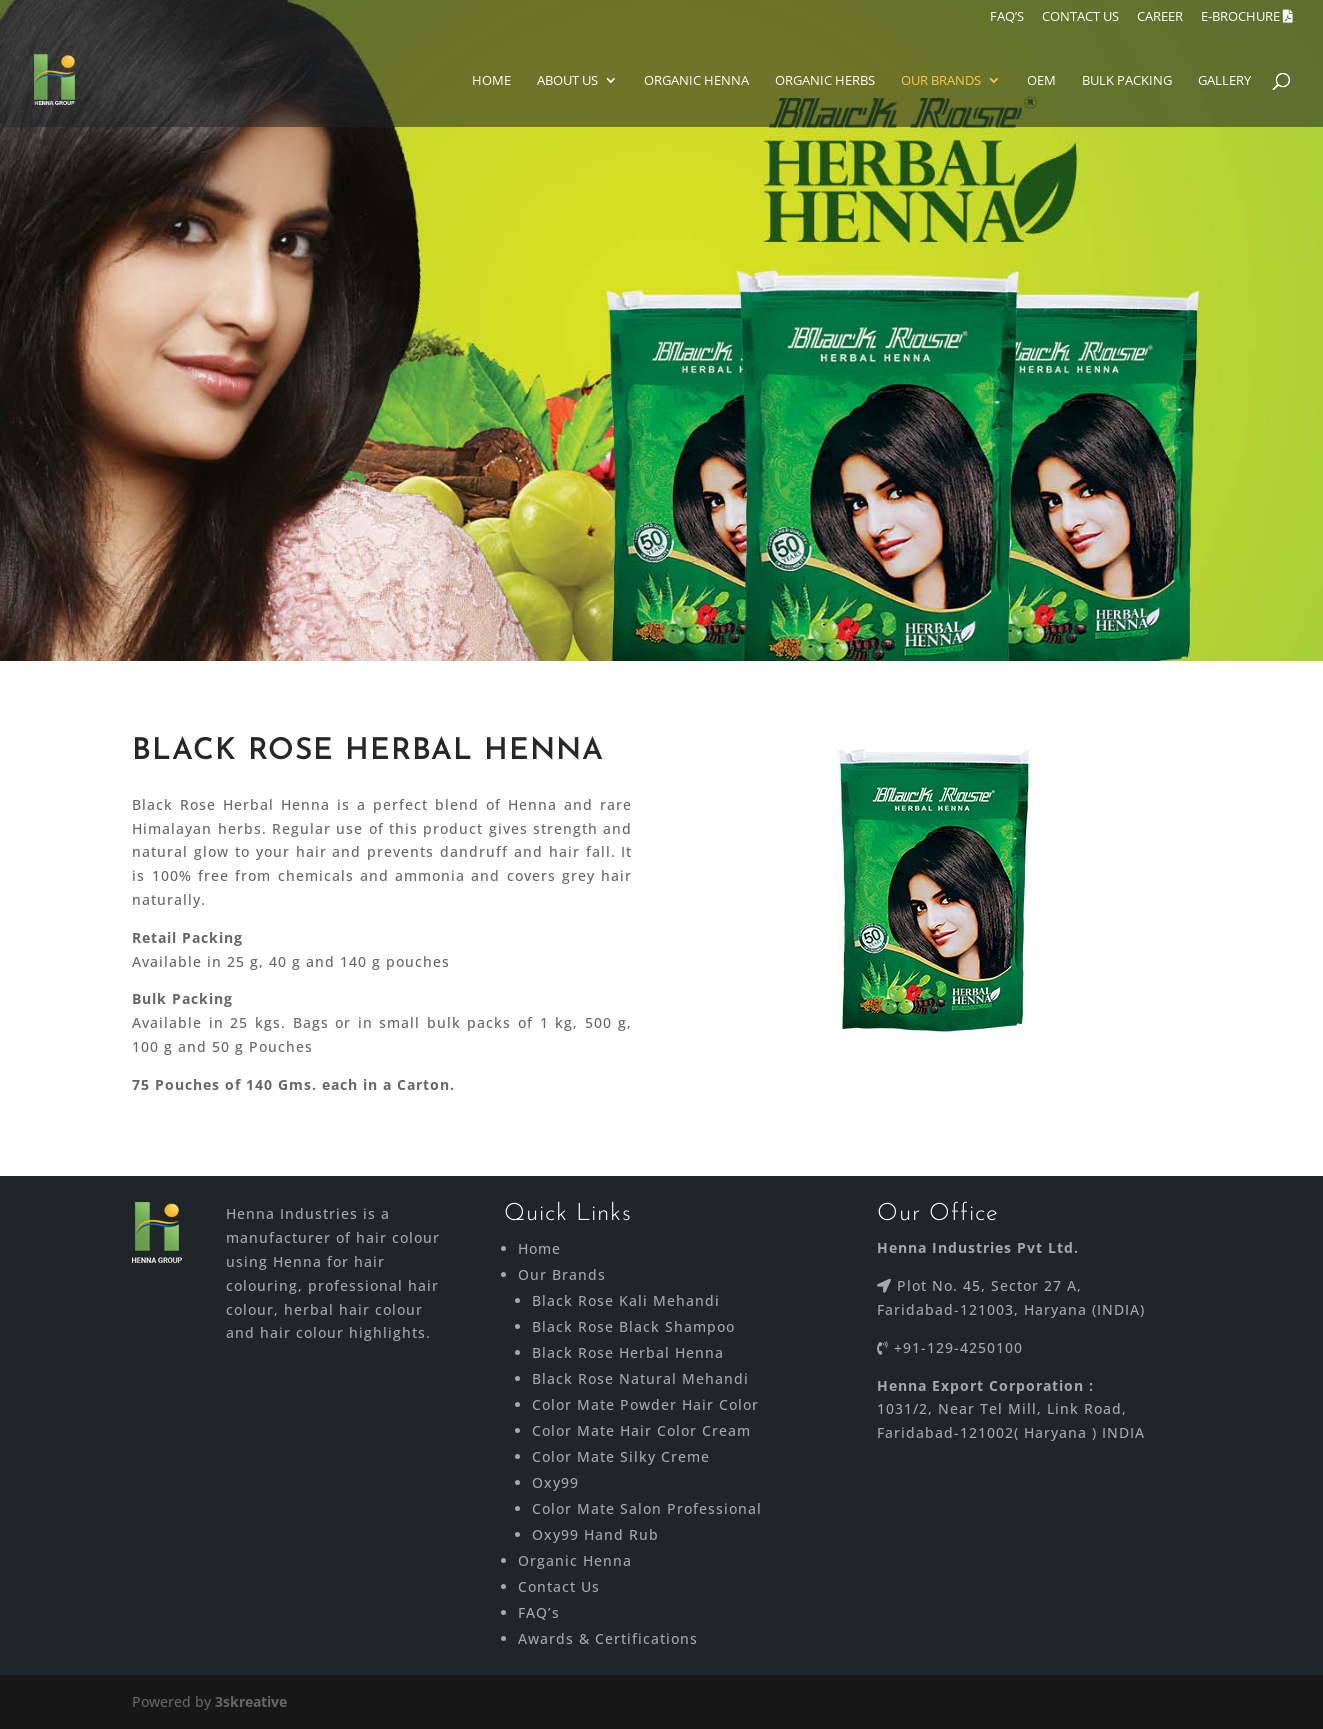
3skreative (251, 1701)
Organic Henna (696, 81)
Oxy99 (555, 1482)
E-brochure (1247, 17)
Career (1160, 17)
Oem (1041, 81)
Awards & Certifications (608, 1638)
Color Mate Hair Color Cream (641, 1430)
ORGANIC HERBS (825, 81)
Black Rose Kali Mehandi (626, 1300)
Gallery (1224, 81)
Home (491, 81)
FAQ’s (539, 1612)
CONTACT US (1080, 17)
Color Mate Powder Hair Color (645, 1404)
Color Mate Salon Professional (647, 1508)
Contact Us (559, 1586)
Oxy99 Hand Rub (595, 1534)
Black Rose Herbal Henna (628, 1352)
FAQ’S (1007, 17)
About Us (567, 81)
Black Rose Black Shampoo (633, 1326)
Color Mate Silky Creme (621, 1456)
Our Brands (941, 81)
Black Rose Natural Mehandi (640, 1378)
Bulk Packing (1127, 81)
